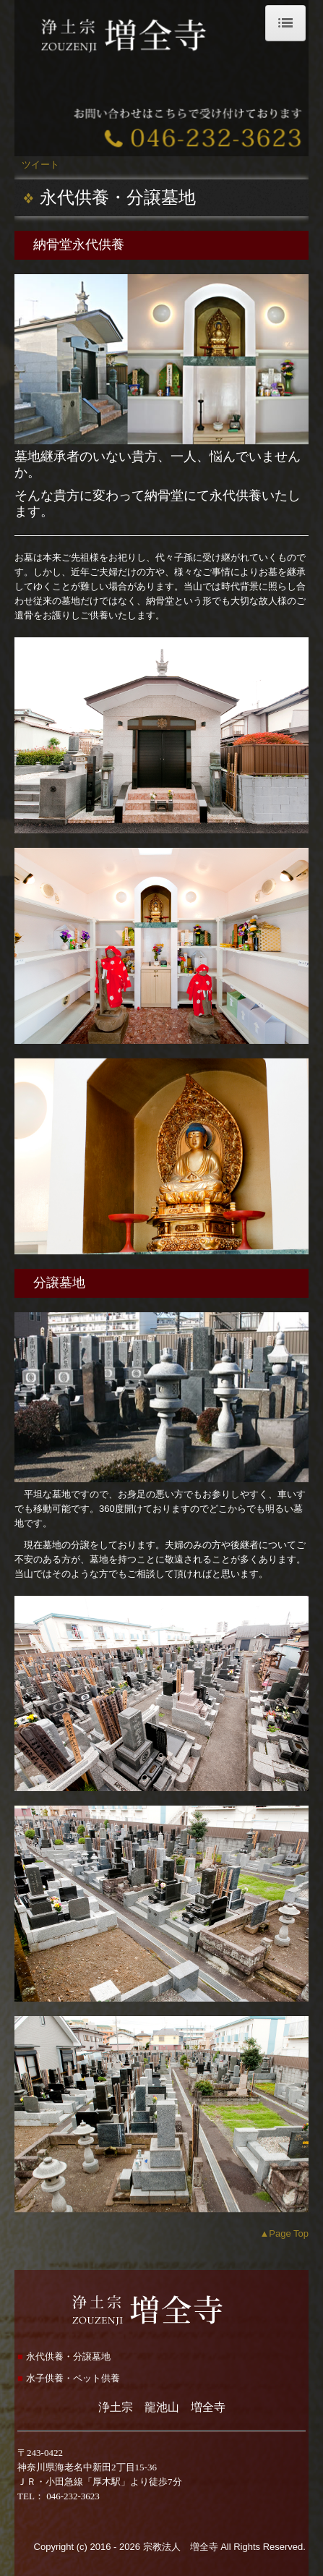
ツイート (40, 164)
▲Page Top (284, 2233)
